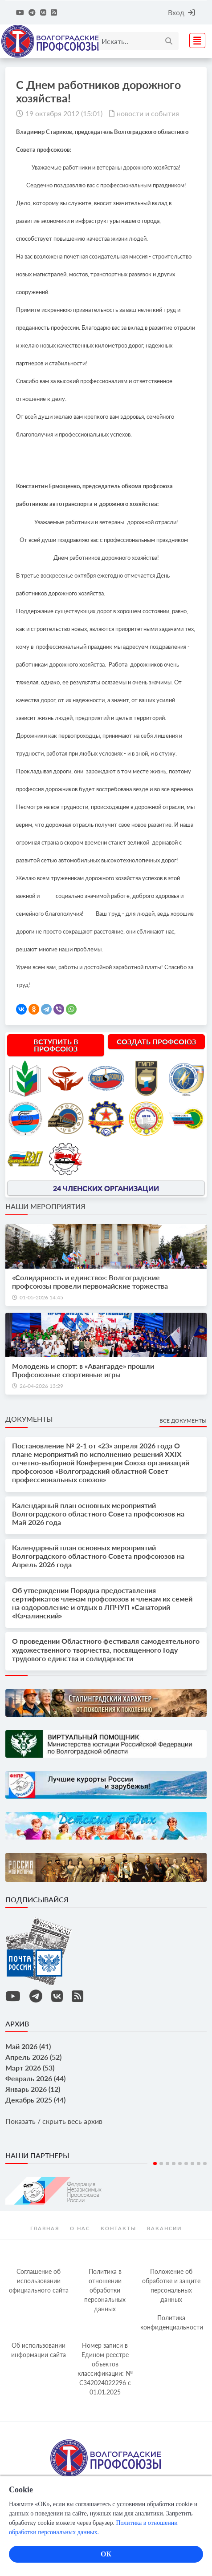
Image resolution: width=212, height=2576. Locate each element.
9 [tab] (205, 2163)
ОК (106, 2554)
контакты (118, 2228)
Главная (44, 2228)
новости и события (148, 113)
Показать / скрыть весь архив (53, 2121)
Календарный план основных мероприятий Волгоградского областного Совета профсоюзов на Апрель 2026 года (98, 1556)
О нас (80, 2228)
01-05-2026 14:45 (41, 1297)
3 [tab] (167, 2163)
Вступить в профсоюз (55, 1045)
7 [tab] (192, 2163)
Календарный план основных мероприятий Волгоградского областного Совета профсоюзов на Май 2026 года (98, 1513)
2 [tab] (161, 2163)
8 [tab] (198, 2163)
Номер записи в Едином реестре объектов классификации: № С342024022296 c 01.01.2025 (105, 2368)
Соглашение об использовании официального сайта (39, 2281)
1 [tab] (155, 2163)
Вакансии (164, 2228)
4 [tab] (173, 2163)
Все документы (183, 1420)
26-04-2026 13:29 (41, 1386)
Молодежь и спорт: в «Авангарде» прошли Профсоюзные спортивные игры (83, 1370)
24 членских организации (106, 1188)
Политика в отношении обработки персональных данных (105, 2290)
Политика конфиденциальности (171, 2322)
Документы (29, 1419)
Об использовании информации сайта (38, 2349)
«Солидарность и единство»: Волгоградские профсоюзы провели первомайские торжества (90, 1281)
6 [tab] (186, 2163)
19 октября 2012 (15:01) (63, 113)
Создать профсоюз (156, 1041)
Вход (181, 12)
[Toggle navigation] (194, 39)
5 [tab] (180, 2163)
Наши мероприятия (45, 1206)
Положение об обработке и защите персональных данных (171, 2285)
